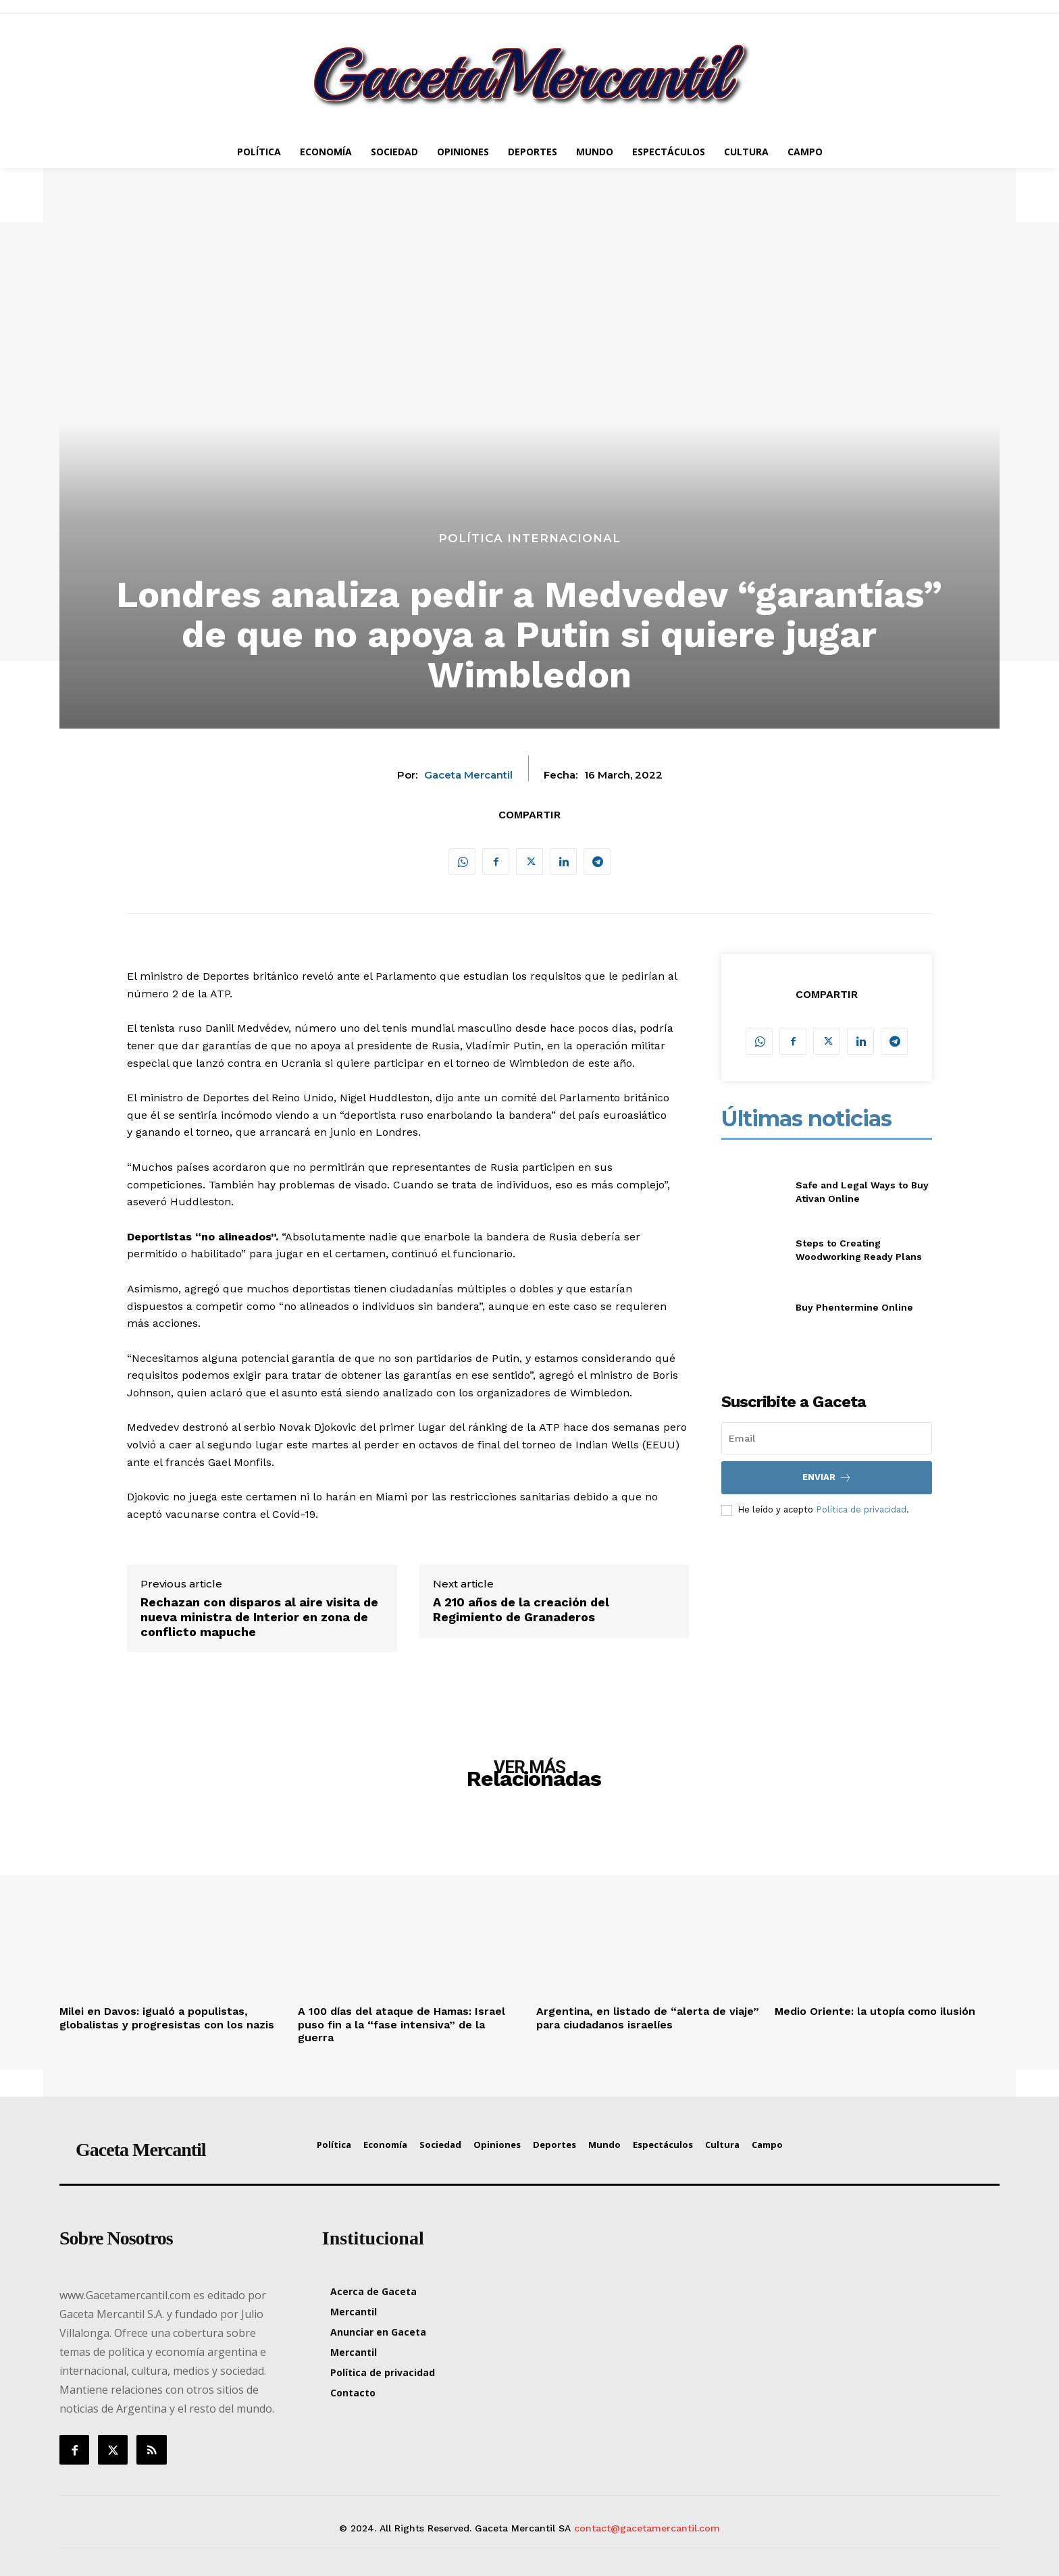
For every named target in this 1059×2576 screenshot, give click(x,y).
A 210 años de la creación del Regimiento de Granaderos (521, 1609)
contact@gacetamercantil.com (647, 2528)
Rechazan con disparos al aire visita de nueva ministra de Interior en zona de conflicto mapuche (259, 1616)
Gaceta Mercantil (468, 775)
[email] (826, 1438)
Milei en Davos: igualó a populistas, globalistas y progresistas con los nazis (166, 2017)
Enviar (827, 1477)
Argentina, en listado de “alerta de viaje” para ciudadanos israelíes (647, 2017)
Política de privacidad (861, 1509)
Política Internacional (529, 538)
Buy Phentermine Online (854, 1307)
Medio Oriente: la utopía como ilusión (875, 2011)
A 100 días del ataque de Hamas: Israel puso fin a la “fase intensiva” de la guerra (401, 2024)
